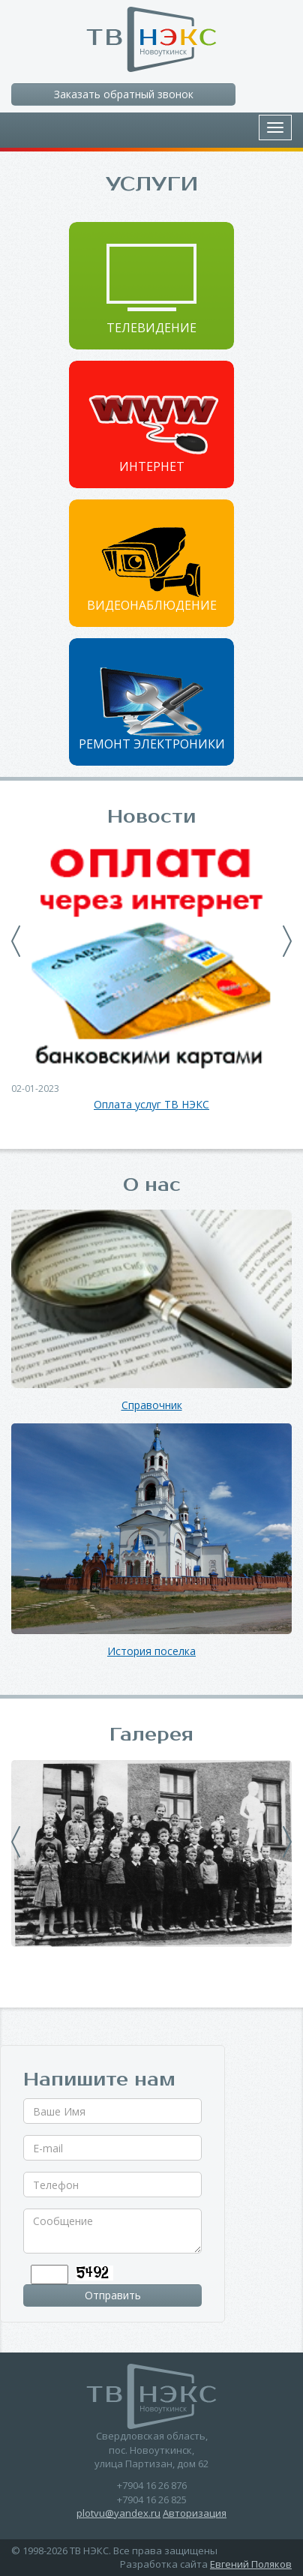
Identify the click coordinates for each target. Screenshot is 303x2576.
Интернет (151, 466)
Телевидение (151, 327)
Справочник (152, 1405)
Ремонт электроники (152, 744)
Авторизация (194, 2513)
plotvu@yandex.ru (118, 2513)
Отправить (113, 2295)
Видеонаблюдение (152, 605)
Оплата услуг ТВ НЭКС (151, 1105)
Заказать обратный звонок (124, 94)
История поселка (151, 1651)
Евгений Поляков (251, 2564)
